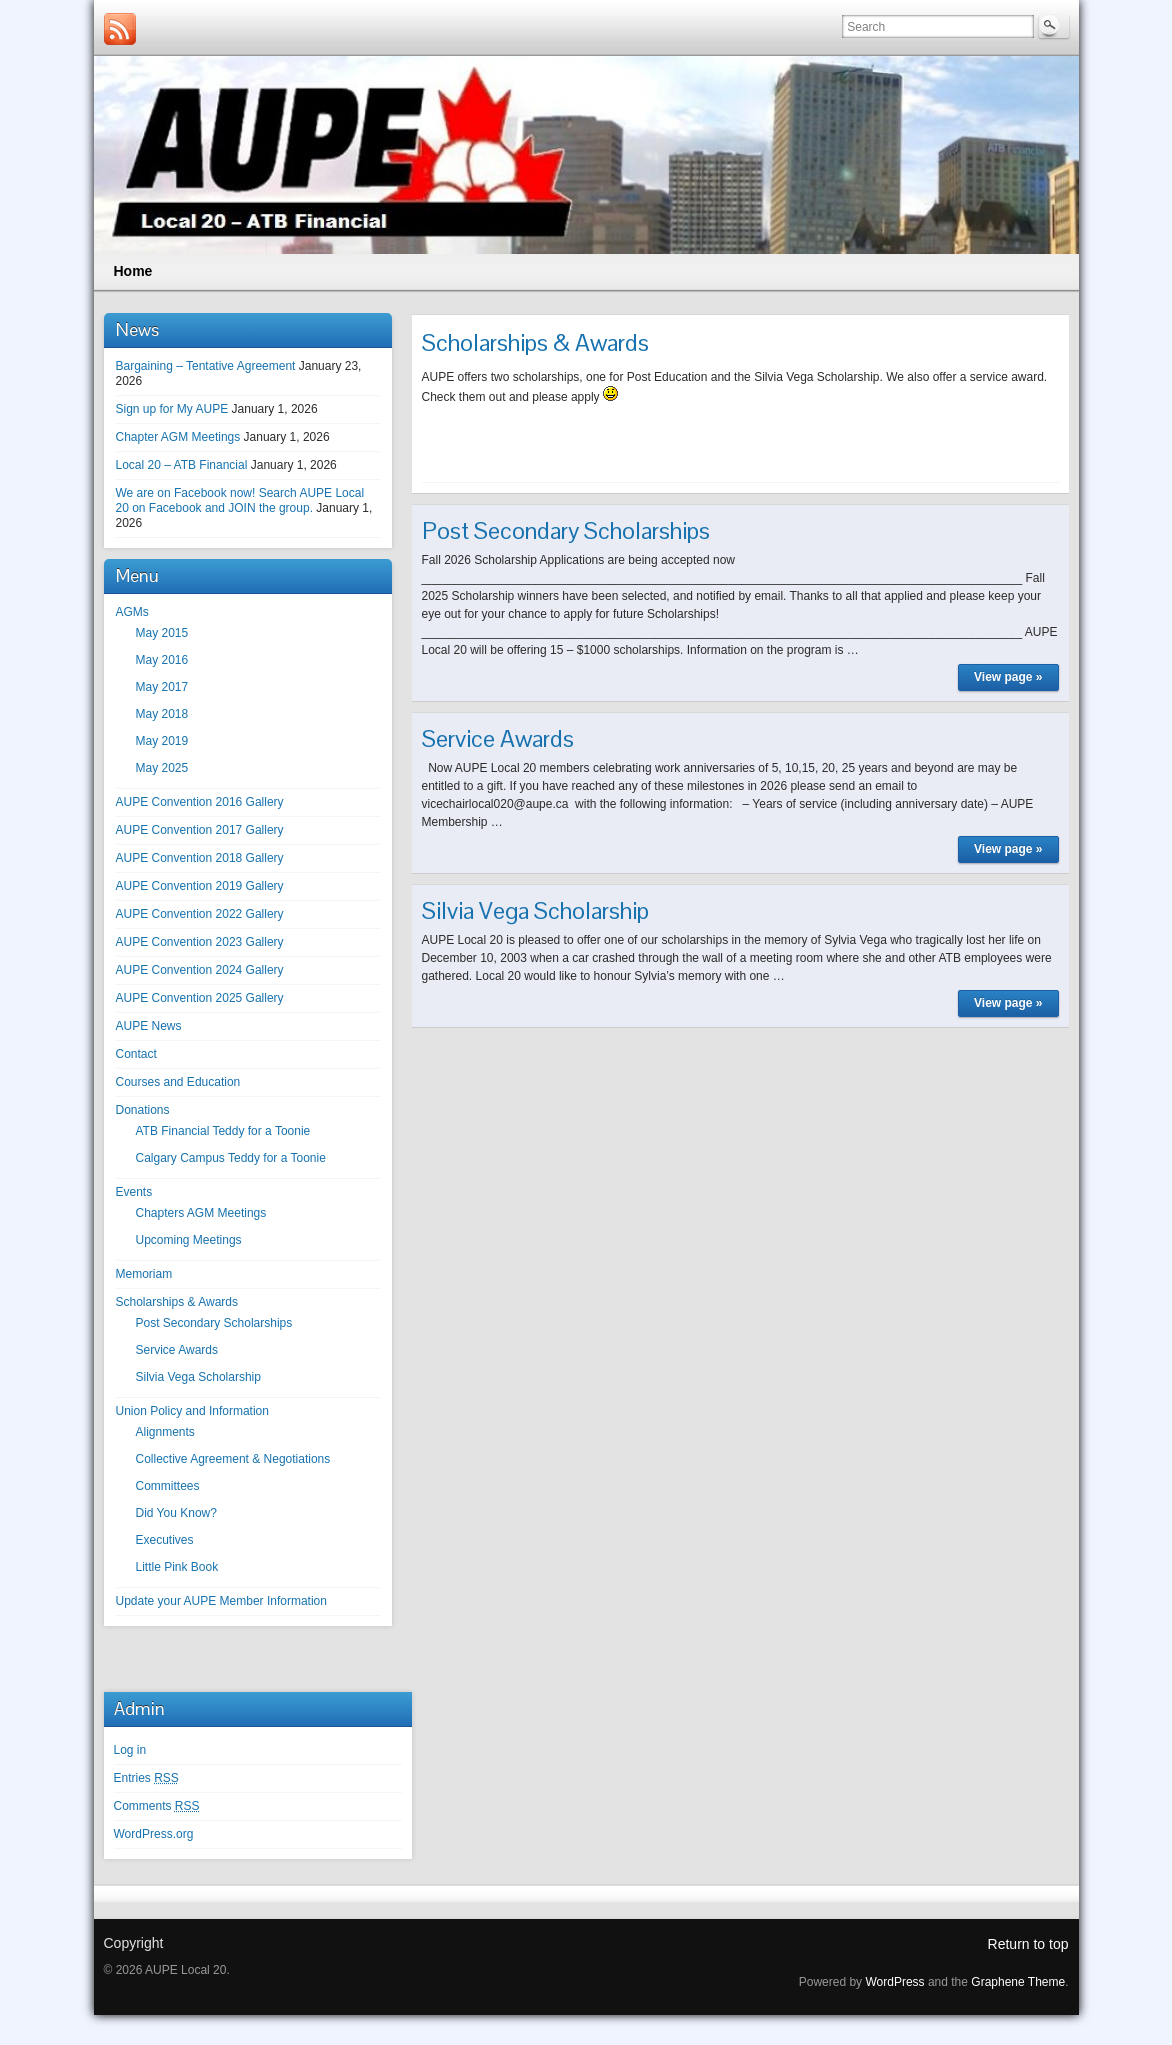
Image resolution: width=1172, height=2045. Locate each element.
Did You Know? (176, 1513)
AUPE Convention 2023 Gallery (200, 942)
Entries (146, 1778)
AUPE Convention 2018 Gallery (200, 858)
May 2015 (162, 633)
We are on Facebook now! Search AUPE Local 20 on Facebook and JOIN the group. (240, 500)
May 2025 (162, 768)
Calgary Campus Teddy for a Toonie (231, 1158)
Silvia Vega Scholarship (198, 1377)
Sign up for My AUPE (172, 409)
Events (134, 1192)
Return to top (1028, 1944)
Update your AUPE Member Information (221, 1601)
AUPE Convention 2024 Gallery (200, 970)
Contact (136, 1054)
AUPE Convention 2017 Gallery (200, 830)
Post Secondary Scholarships (214, 1323)
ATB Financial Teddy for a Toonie (223, 1131)
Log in (130, 1750)
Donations (143, 1110)
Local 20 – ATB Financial (182, 465)
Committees (168, 1486)
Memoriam (144, 1274)
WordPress (894, 1982)
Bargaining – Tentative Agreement (206, 366)
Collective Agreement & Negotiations (233, 1459)
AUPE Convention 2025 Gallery (200, 998)
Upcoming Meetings (189, 1240)
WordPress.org (154, 1834)
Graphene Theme (1018, 1982)
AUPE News (149, 1026)
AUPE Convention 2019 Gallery (200, 886)
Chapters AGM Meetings (201, 1213)
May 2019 (162, 741)
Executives (165, 1540)
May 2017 (162, 687)
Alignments (165, 1432)
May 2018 (162, 714)
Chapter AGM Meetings (178, 437)
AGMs (132, 612)
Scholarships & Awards (177, 1302)
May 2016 (162, 660)
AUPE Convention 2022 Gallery (200, 914)
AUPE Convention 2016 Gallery (200, 802)
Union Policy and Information (192, 1411)
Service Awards (177, 1350)
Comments (157, 1806)
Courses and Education (178, 1082)
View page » (1008, 677)
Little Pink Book (177, 1567)
